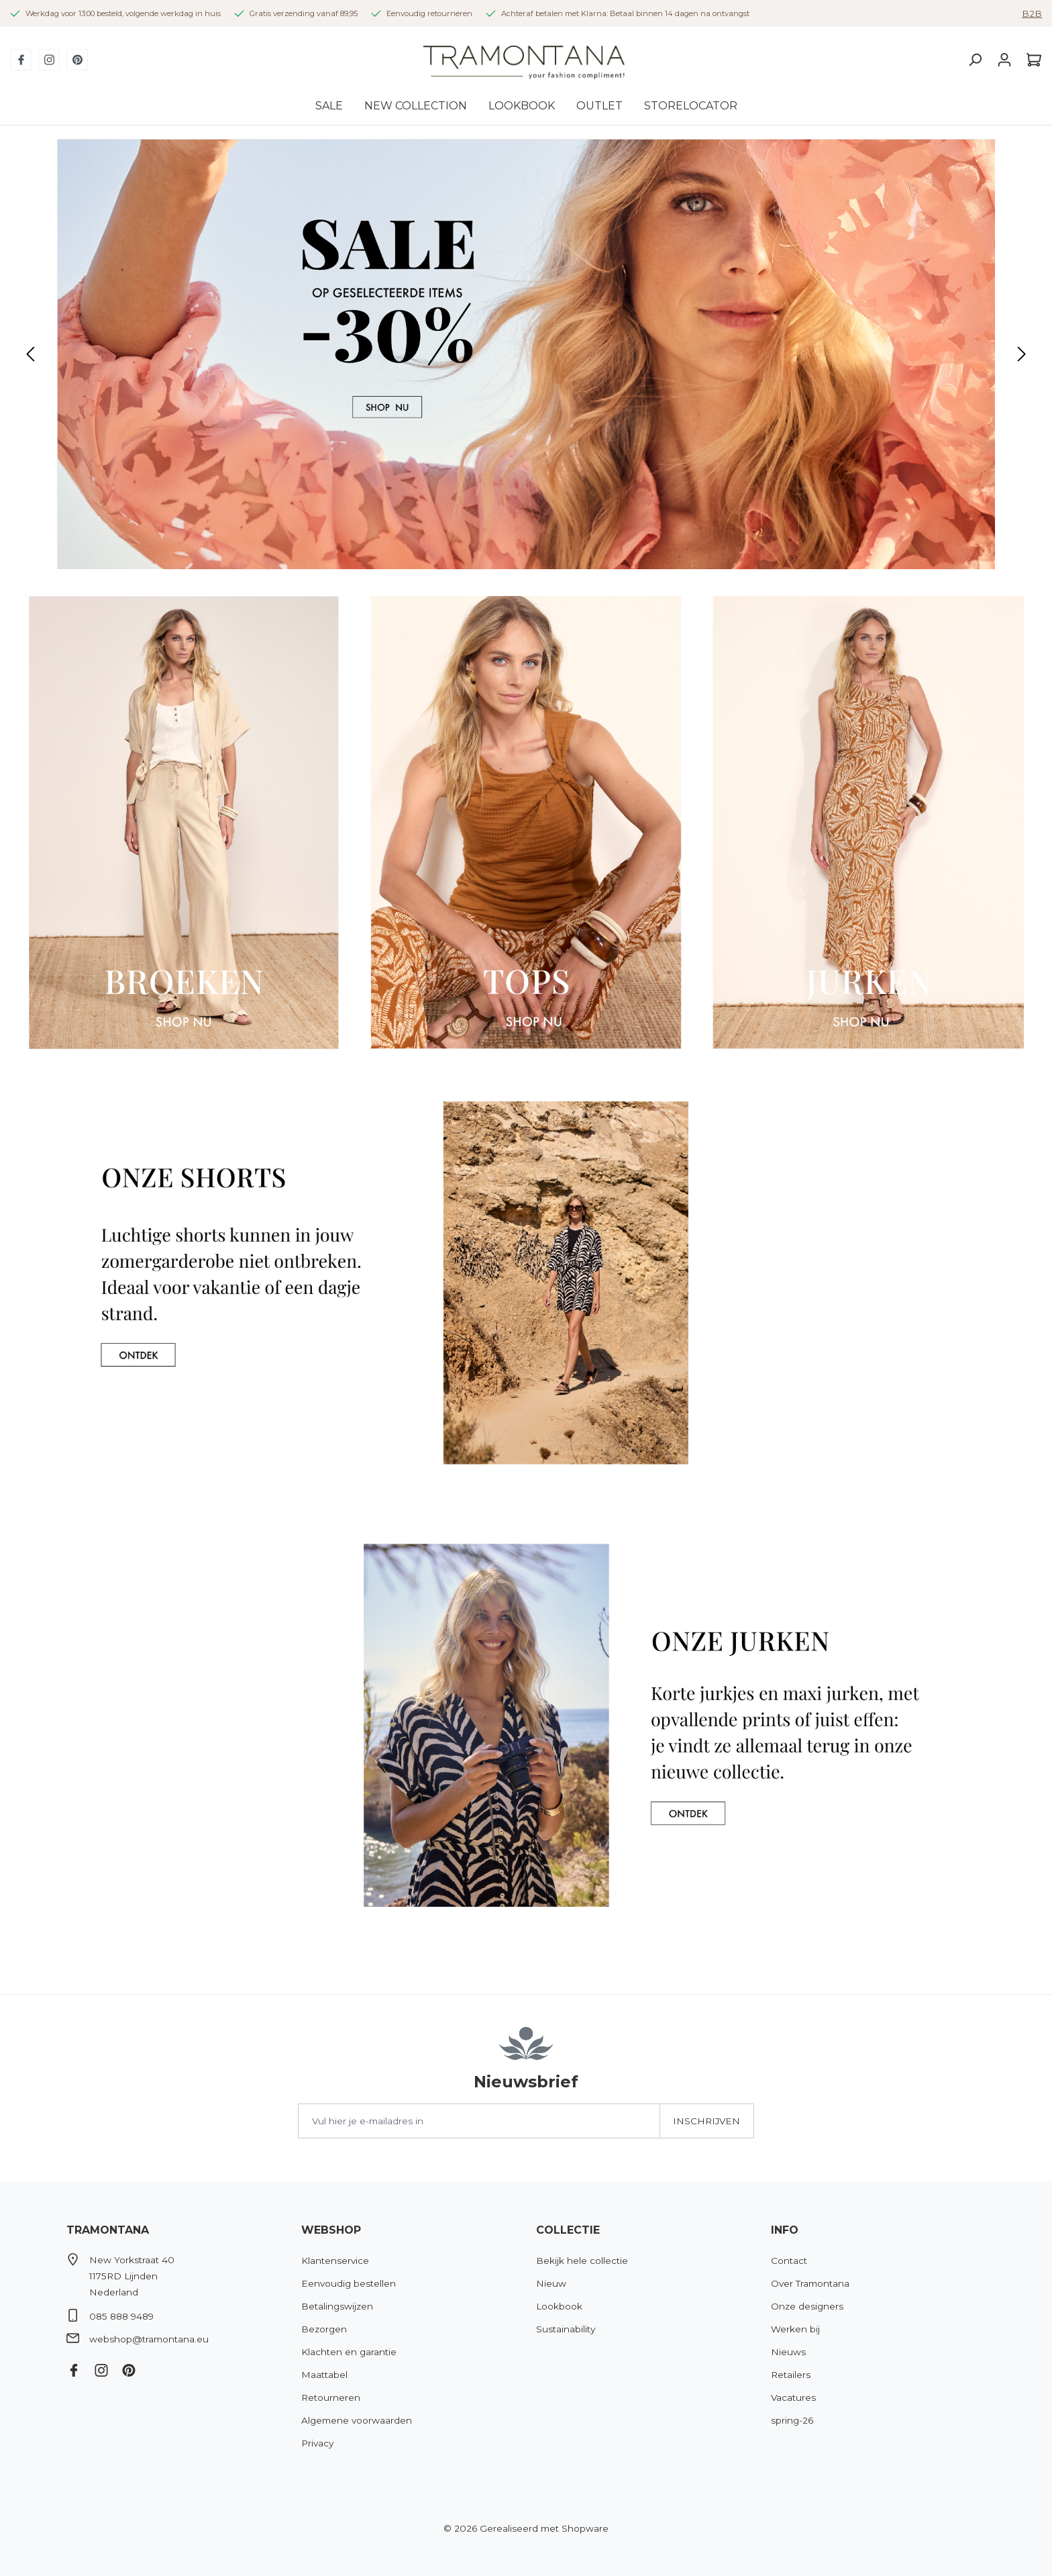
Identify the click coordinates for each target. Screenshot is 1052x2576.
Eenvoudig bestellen (348, 2283)
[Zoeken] (975, 60)
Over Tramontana (810, 2283)
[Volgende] (1022, 354)
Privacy (317, 2443)
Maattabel (324, 2374)
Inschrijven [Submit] (706, 2121)
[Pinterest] (77, 59)
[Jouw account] (1004, 60)
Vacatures (793, 2397)
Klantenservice (335, 2260)
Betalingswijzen (337, 2306)
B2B (1032, 13)
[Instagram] (49, 59)
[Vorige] (30, 354)
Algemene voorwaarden (356, 2420)
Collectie (568, 2230)
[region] (526, 354)
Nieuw (551, 2283)
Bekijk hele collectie (582, 2260)
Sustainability (565, 2329)
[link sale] (526, 354)
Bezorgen (324, 2329)
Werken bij (795, 2329)
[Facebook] (21, 59)
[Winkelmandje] (1030, 60)
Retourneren (330, 2397)
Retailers (790, 2374)
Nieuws (788, 2351)
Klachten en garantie (349, 2351)
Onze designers (807, 2306)
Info (784, 2230)
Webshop (331, 2230)
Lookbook (559, 2306)
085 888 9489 (121, 2316)
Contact (789, 2260)
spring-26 (792, 2420)
